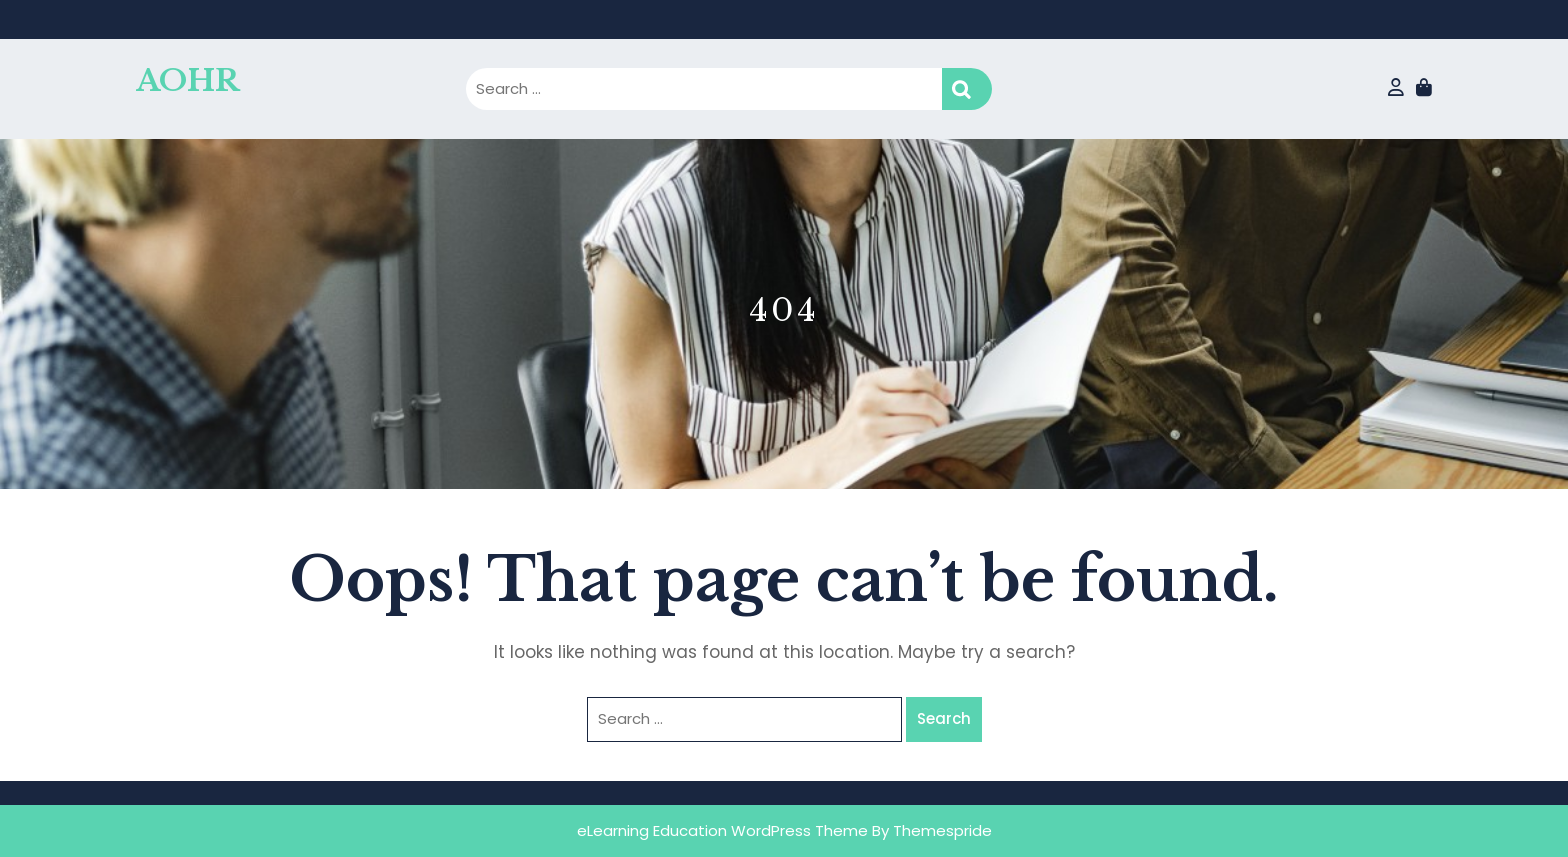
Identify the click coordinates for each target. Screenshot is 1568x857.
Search (967, 89)
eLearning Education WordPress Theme (722, 830)
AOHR (187, 80)
